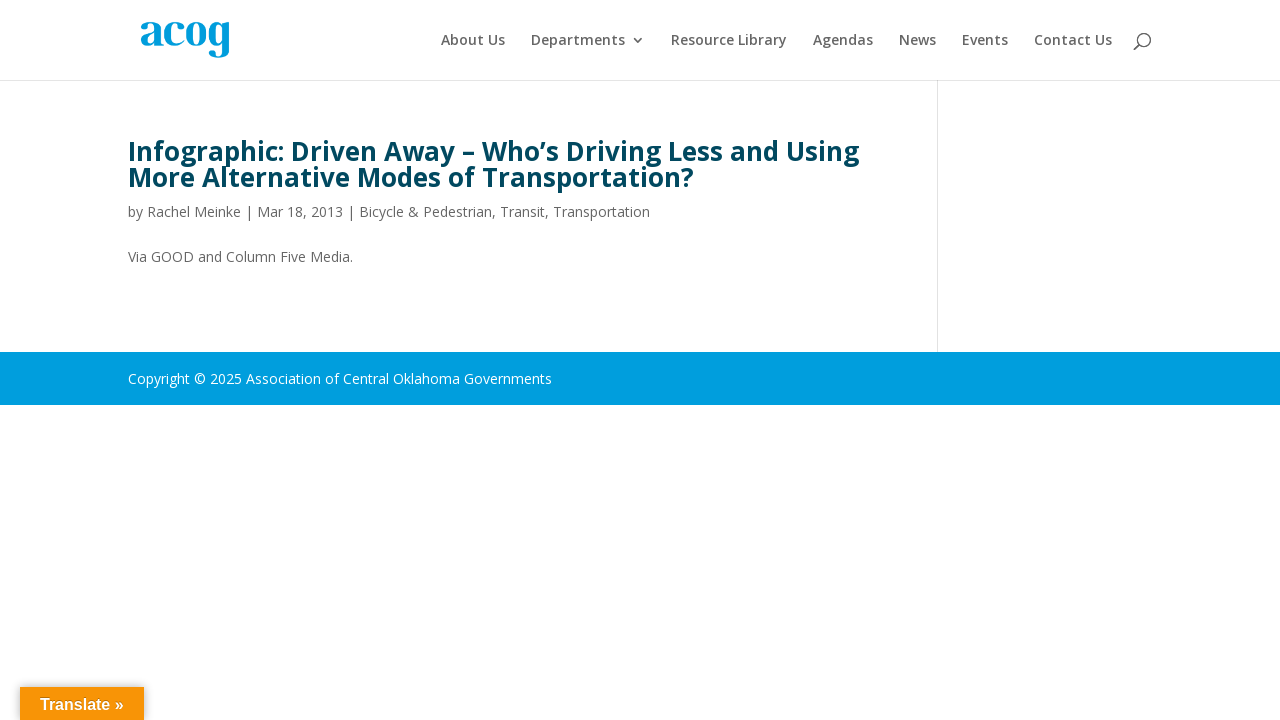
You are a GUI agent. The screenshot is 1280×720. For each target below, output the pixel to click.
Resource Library (729, 41)
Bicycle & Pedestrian (425, 211)
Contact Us (1073, 41)
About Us (473, 41)
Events (985, 41)
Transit (522, 211)
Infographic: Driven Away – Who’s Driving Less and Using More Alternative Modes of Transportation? (493, 164)
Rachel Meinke (194, 211)
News (917, 41)
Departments (578, 41)
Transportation (601, 211)
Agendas (843, 41)
